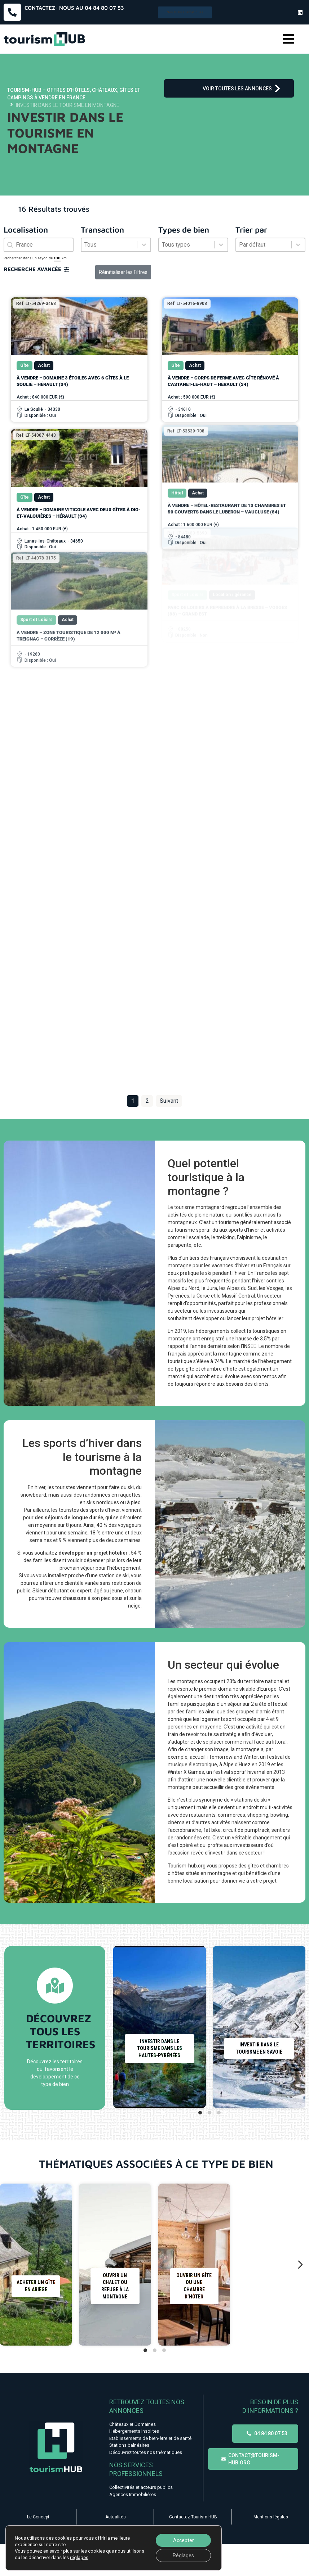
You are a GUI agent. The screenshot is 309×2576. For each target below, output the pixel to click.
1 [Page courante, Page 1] (132, 1100)
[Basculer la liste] (143, 244)
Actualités (115, 2516)
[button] (288, 39)
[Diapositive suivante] (296, 2027)
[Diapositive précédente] (122, 2027)
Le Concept (38, 2516)
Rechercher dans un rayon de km (35, 258)
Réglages (183, 2555)
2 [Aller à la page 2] (147, 1100)
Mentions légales (270, 2516)
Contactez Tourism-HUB (193, 2516)
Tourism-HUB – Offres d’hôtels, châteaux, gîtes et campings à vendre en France (73, 93)
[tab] (200, 2112)
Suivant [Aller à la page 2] (169, 1100)
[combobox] (39, 245)
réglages (79, 2557)
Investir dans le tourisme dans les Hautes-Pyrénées (159, 2048)
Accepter (183, 2540)
